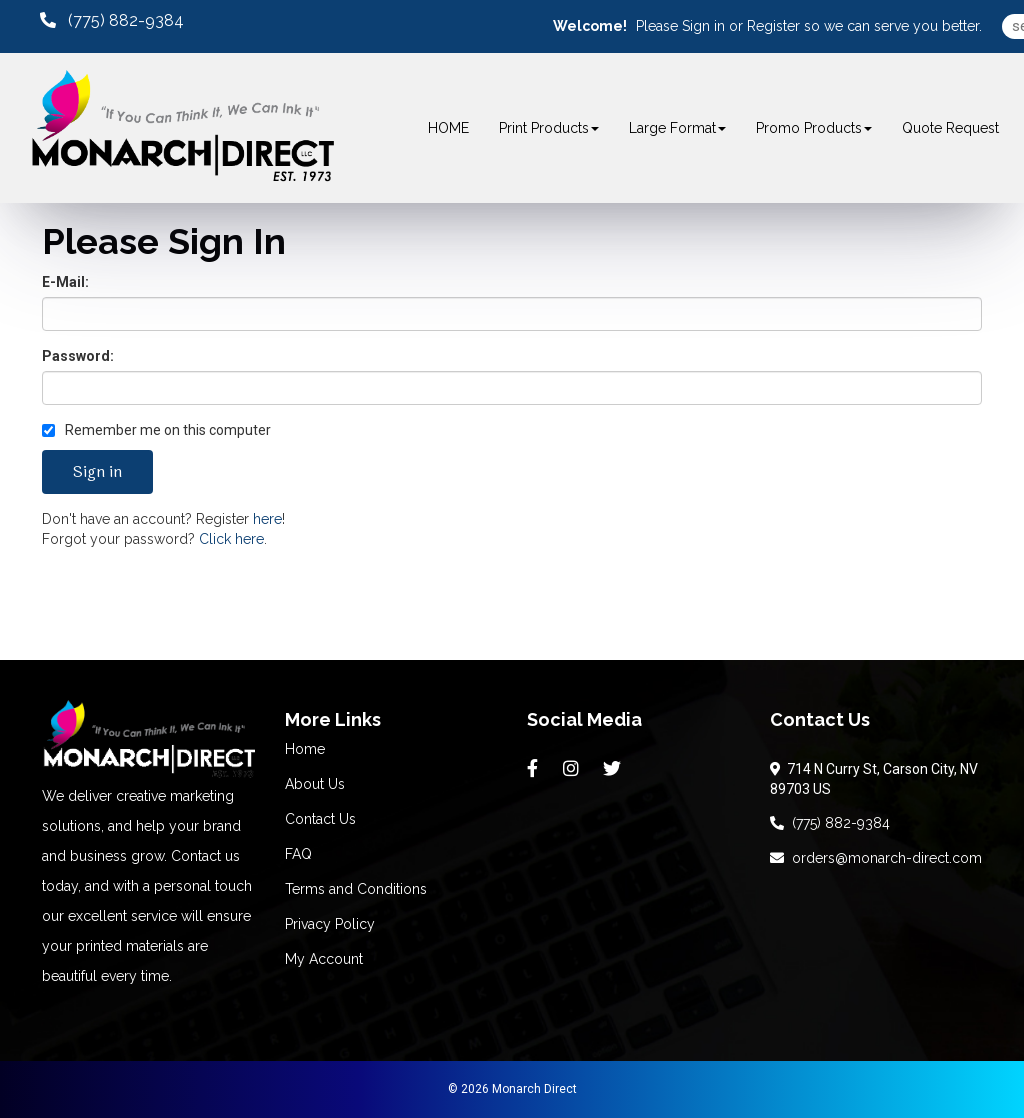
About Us (315, 784)
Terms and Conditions (356, 889)
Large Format (677, 128)
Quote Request (950, 128)
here (267, 519)
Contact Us (320, 819)
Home (305, 749)
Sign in (703, 26)
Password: (78, 356)
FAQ (298, 854)
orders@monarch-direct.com (876, 858)
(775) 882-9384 (830, 823)
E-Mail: (65, 282)
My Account (324, 959)
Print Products (549, 128)
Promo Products (814, 128)
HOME (448, 128)
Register (773, 26)
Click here (231, 539)
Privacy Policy (330, 924)
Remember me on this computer (156, 430)
